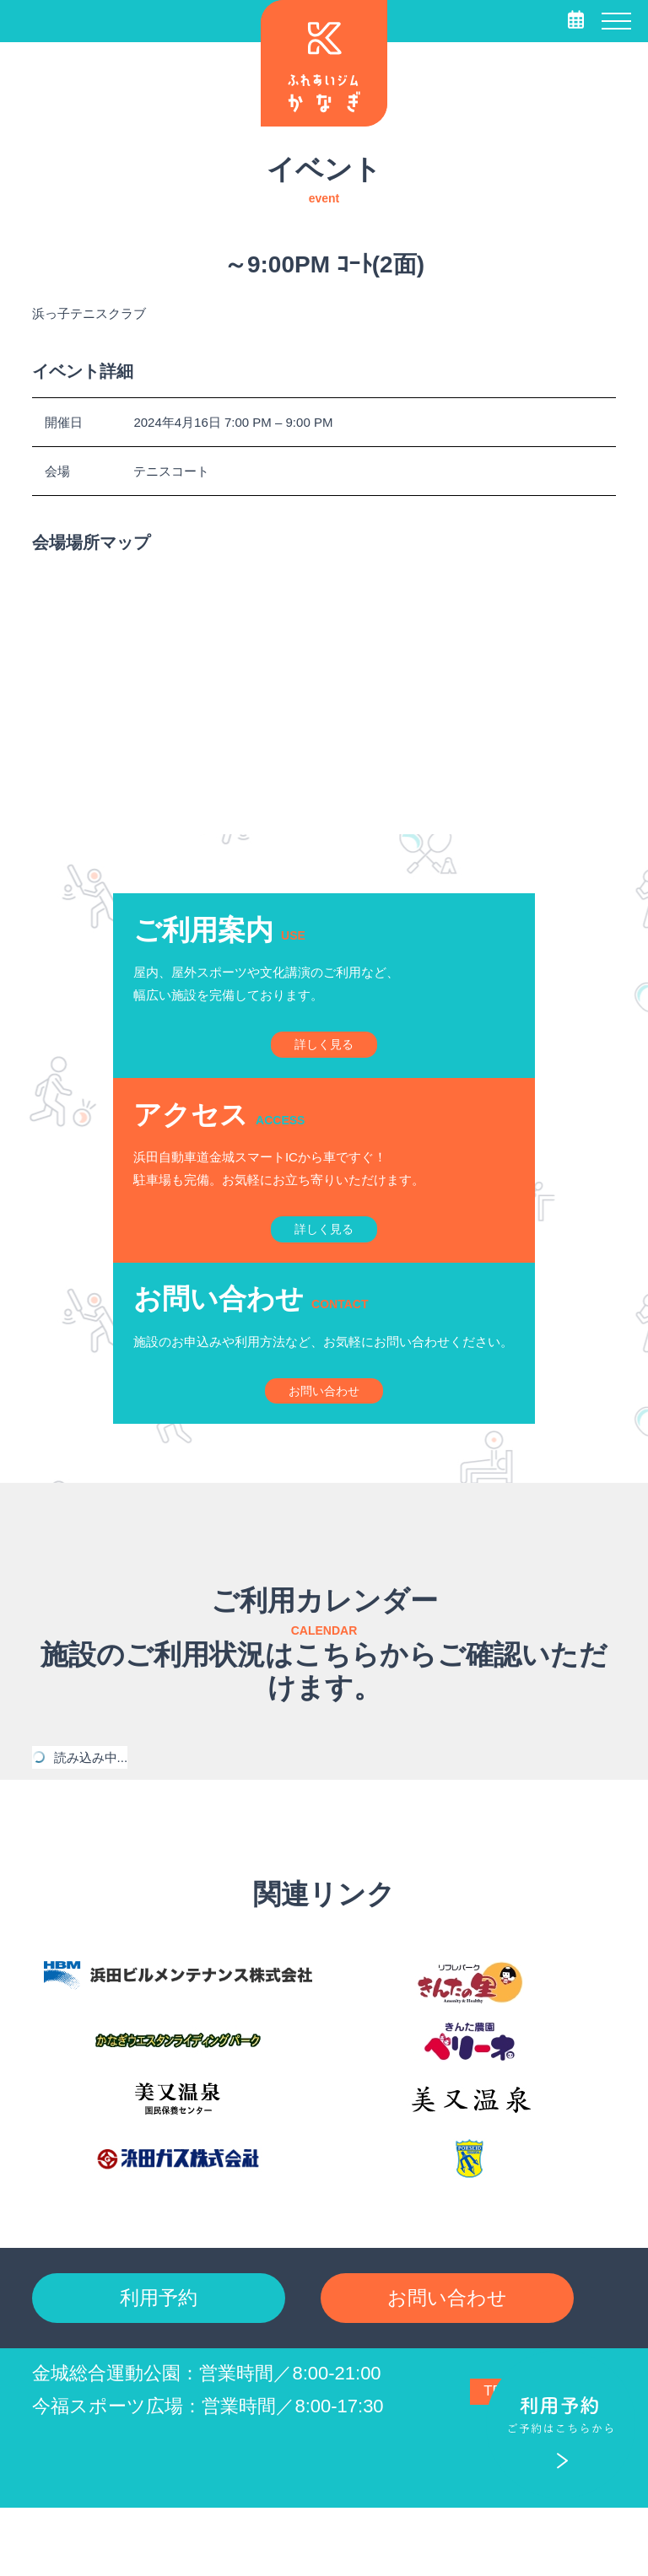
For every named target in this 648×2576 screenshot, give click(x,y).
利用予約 (158, 2360)
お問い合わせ (447, 2360)
